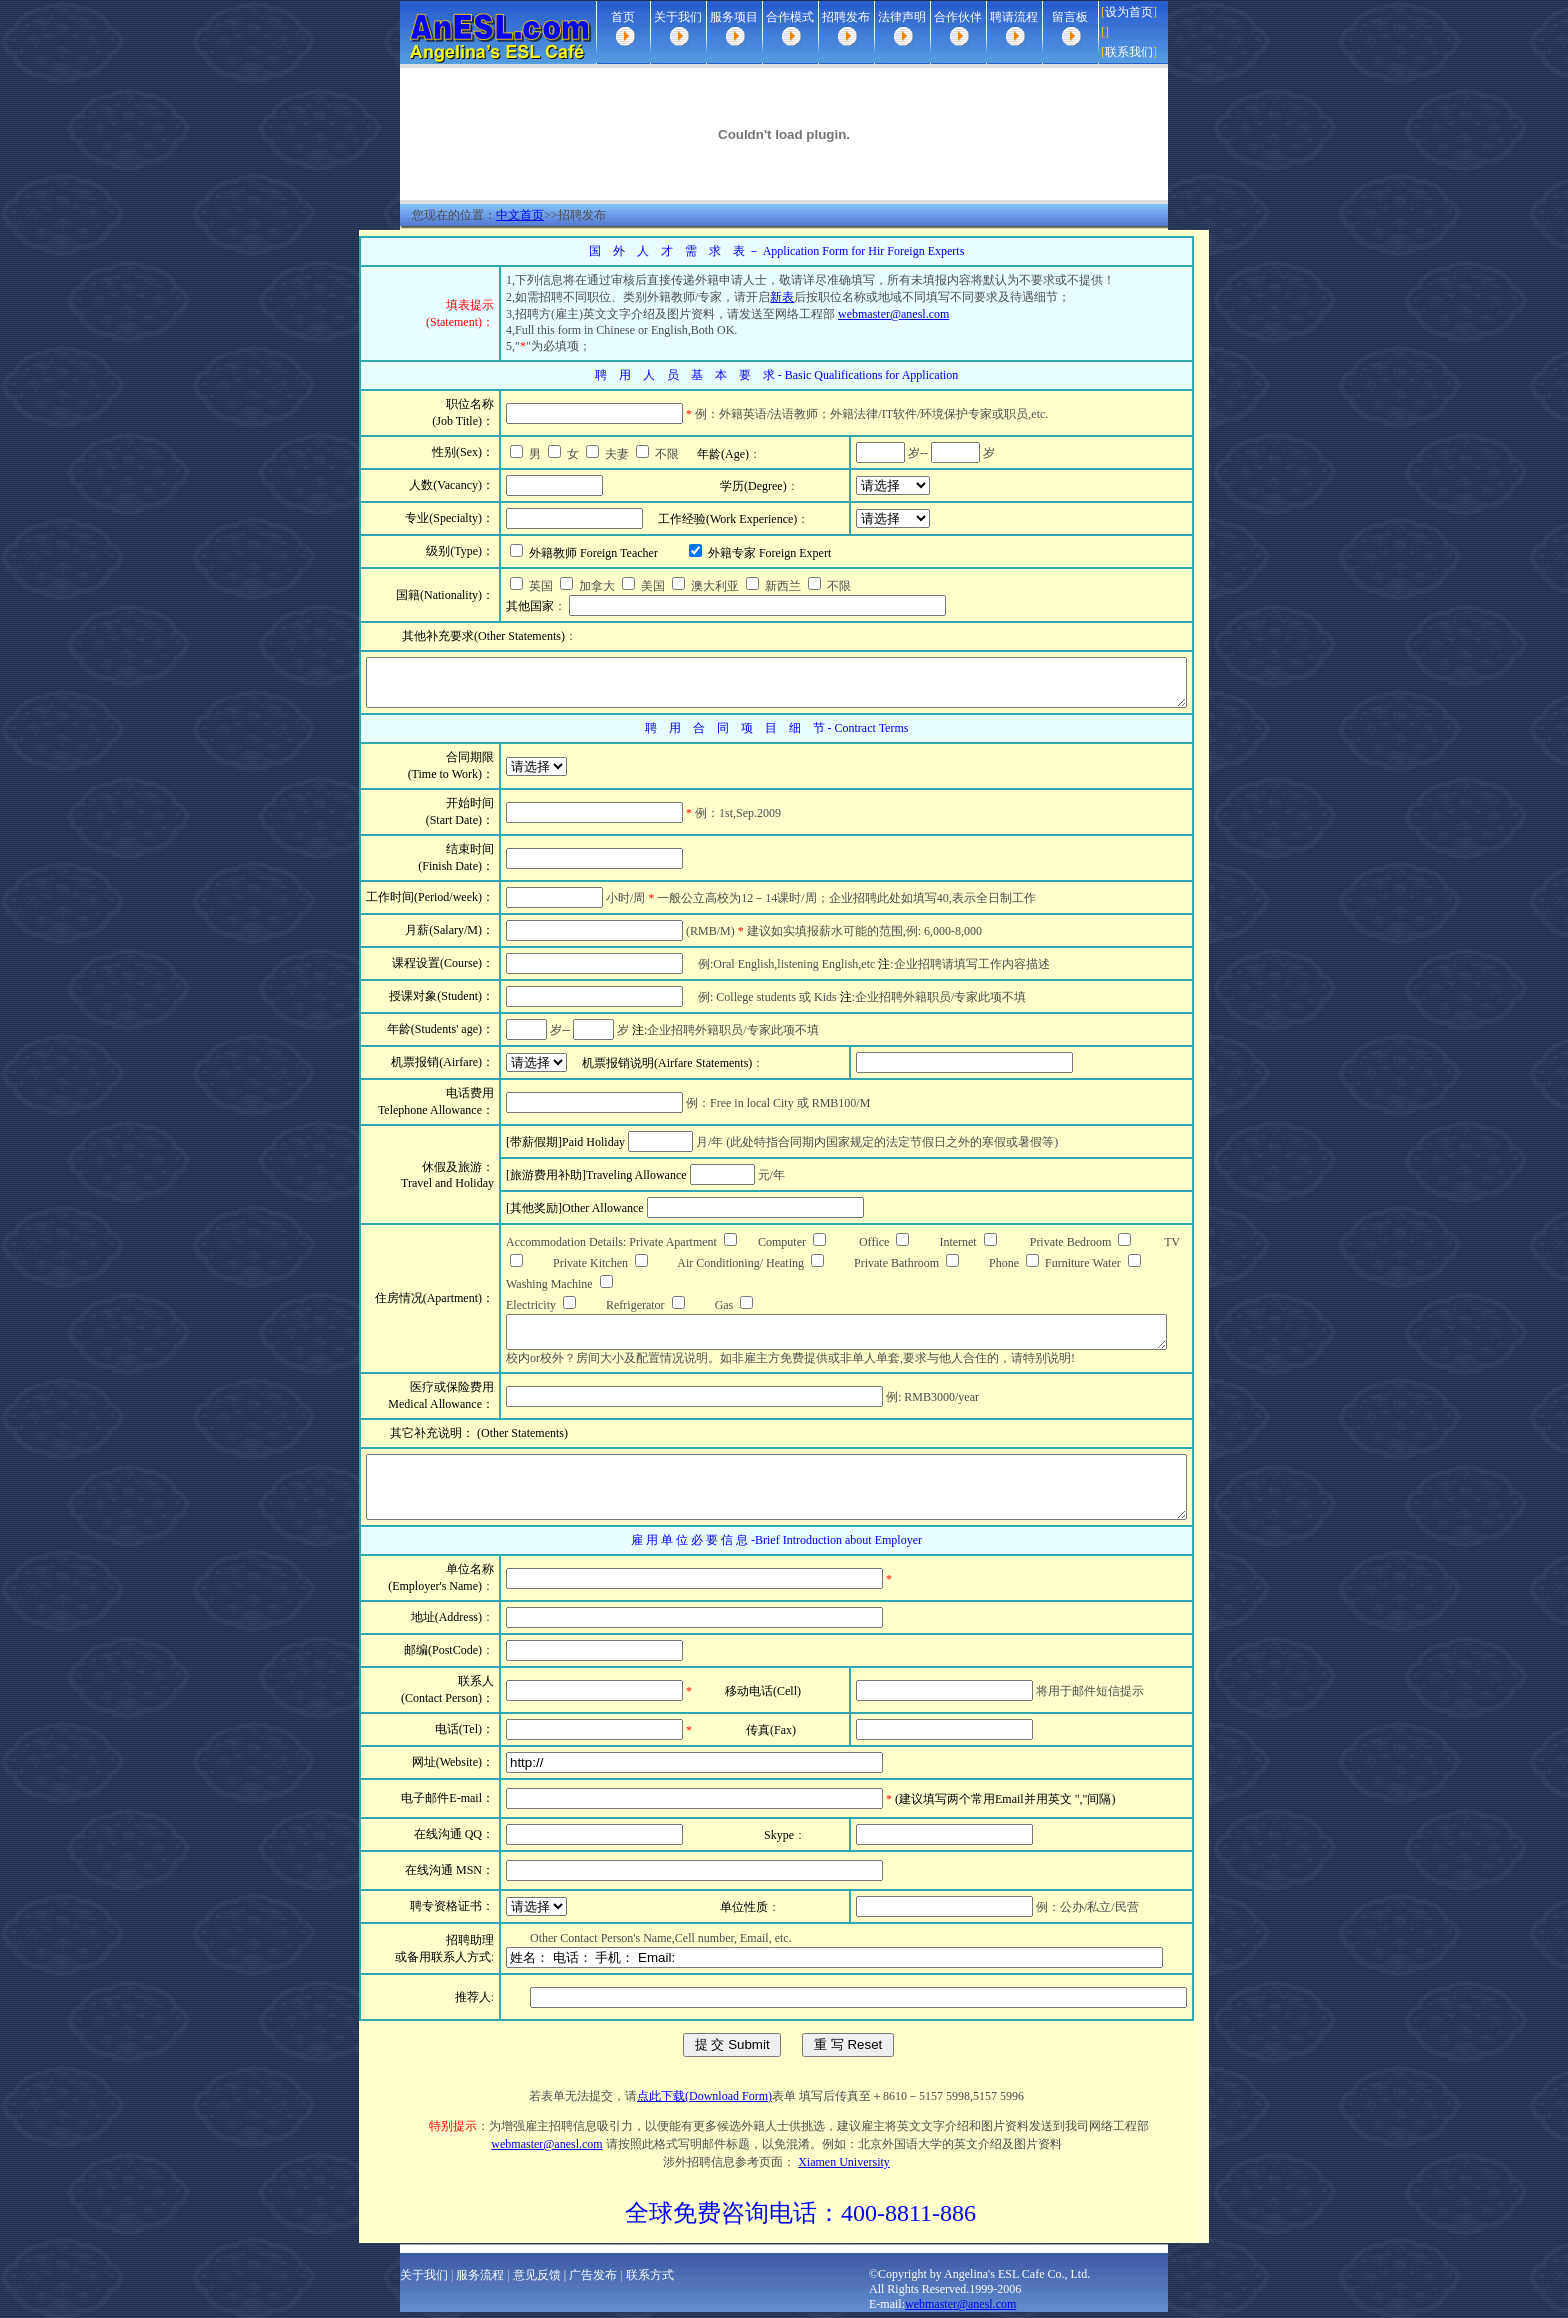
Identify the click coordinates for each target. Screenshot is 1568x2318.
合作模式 (790, 17)
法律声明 (902, 17)
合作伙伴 (958, 17)
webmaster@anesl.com (851, 314)
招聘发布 (846, 17)
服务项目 (734, 17)
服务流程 (480, 2281)
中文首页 (520, 215)
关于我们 (678, 17)
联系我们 (1129, 52)
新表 (740, 297)
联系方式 (650, 2281)
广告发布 (593, 2281)
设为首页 (1129, 12)
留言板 (1070, 17)
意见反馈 (537, 2281)
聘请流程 (1014, 17)
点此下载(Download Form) (704, 2102)
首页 (623, 17)
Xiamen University (844, 2168)
